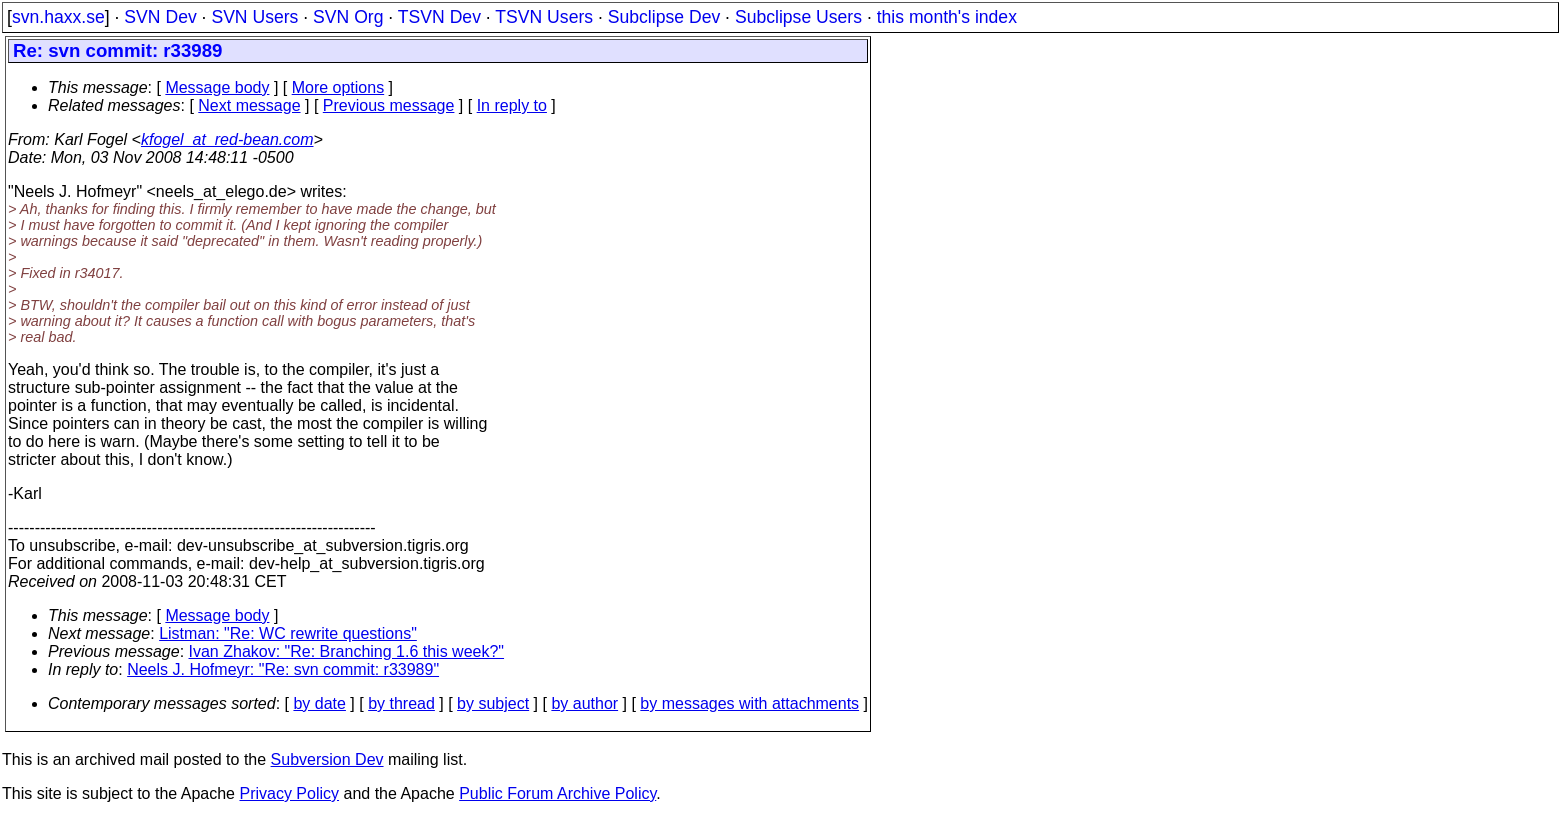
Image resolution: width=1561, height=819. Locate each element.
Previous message (389, 105)
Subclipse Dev (664, 17)
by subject (493, 703)
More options (338, 87)
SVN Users (254, 17)
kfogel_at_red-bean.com (227, 139)
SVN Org (348, 17)
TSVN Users (544, 17)
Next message (249, 105)
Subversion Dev (327, 759)
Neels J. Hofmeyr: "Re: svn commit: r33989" (283, 669)
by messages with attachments (749, 703)
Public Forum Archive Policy (557, 793)
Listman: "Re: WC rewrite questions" (288, 633)
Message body (217, 87)
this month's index (947, 17)
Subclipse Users (798, 17)
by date (319, 703)
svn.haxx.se (58, 17)
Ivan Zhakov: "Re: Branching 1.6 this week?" (347, 651)
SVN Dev (160, 17)
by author (584, 703)
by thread (401, 703)
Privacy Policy (289, 793)
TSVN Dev (439, 17)
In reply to (512, 105)
